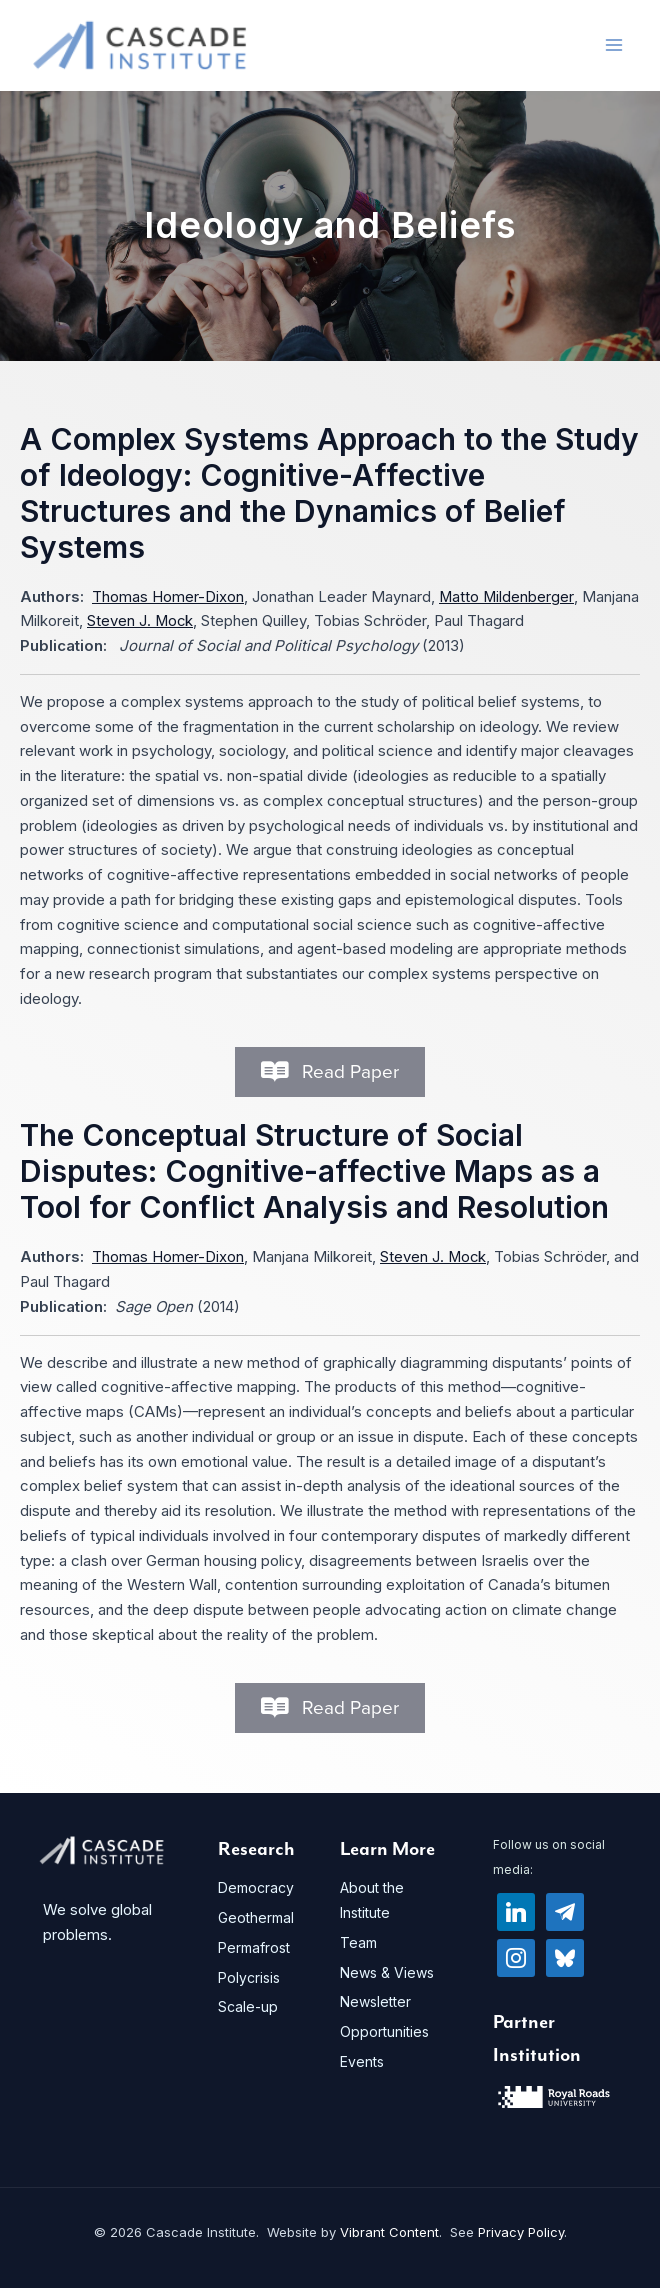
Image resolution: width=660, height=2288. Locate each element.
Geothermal (256, 1917)
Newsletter (375, 2002)
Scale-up (248, 2007)
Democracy (256, 1888)
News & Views (387, 1972)
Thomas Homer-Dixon (168, 596)
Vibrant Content (389, 2232)
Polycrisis (249, 1977)
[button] (330, 1072)
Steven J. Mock (140, 621)
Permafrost (254, 1947)
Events (362, 2061)
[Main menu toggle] (614, 45)
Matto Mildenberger (507, 596)
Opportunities (384, 2031)
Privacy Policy (521, 2232)
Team (358, 1942)
